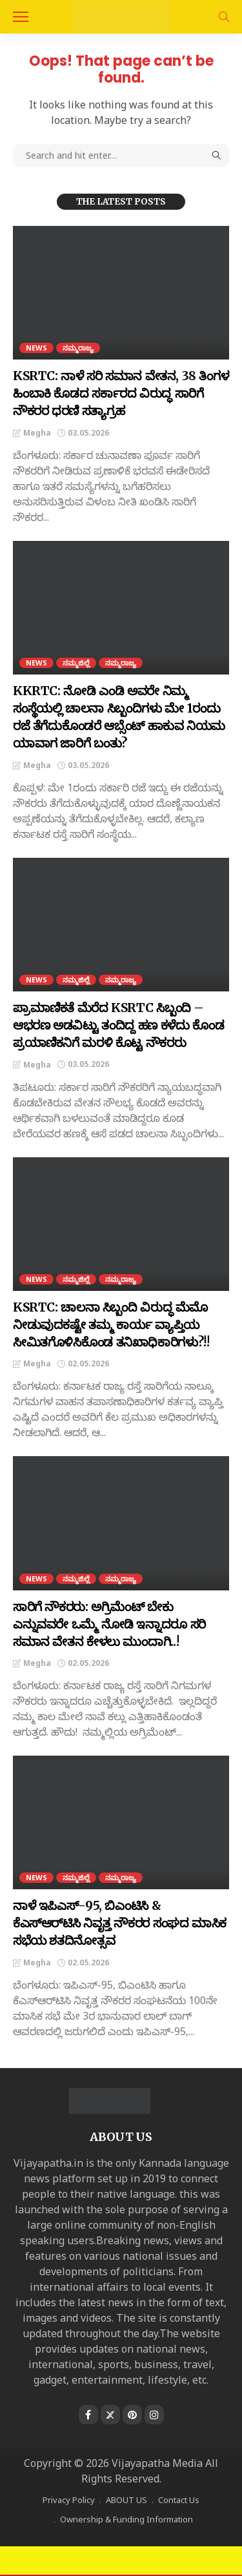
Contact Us (178, 2500)
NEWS (36, 347)
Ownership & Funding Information (126, 2519)
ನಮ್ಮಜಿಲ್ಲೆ (76, 662)
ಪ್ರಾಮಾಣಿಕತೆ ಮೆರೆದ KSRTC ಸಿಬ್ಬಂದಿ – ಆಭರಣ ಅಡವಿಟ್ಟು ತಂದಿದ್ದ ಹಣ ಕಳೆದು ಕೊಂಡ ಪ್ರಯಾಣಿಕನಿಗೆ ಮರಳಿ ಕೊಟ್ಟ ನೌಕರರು (118, 1025)
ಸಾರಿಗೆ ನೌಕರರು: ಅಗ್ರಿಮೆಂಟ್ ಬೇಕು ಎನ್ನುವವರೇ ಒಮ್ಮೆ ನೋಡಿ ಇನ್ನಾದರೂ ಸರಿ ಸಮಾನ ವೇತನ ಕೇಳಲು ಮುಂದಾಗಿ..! (109, 1624)
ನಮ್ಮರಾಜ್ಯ (78, 347)
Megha (37, 432)
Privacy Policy (69, 2500)
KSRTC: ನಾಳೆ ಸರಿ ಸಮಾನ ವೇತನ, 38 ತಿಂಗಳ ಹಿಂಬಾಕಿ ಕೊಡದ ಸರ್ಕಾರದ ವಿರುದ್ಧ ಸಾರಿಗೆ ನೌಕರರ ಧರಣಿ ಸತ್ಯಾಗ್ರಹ (120, 393)
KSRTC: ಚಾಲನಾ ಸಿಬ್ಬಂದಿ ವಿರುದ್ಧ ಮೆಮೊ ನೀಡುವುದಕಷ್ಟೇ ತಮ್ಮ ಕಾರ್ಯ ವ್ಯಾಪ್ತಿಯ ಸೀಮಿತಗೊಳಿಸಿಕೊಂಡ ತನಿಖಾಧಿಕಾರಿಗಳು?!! (111, 1324)
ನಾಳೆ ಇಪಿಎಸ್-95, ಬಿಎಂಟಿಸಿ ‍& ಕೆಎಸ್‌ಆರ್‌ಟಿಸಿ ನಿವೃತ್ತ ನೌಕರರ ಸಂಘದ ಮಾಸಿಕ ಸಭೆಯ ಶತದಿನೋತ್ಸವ (120, 1923)
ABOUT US (126, 2500)
